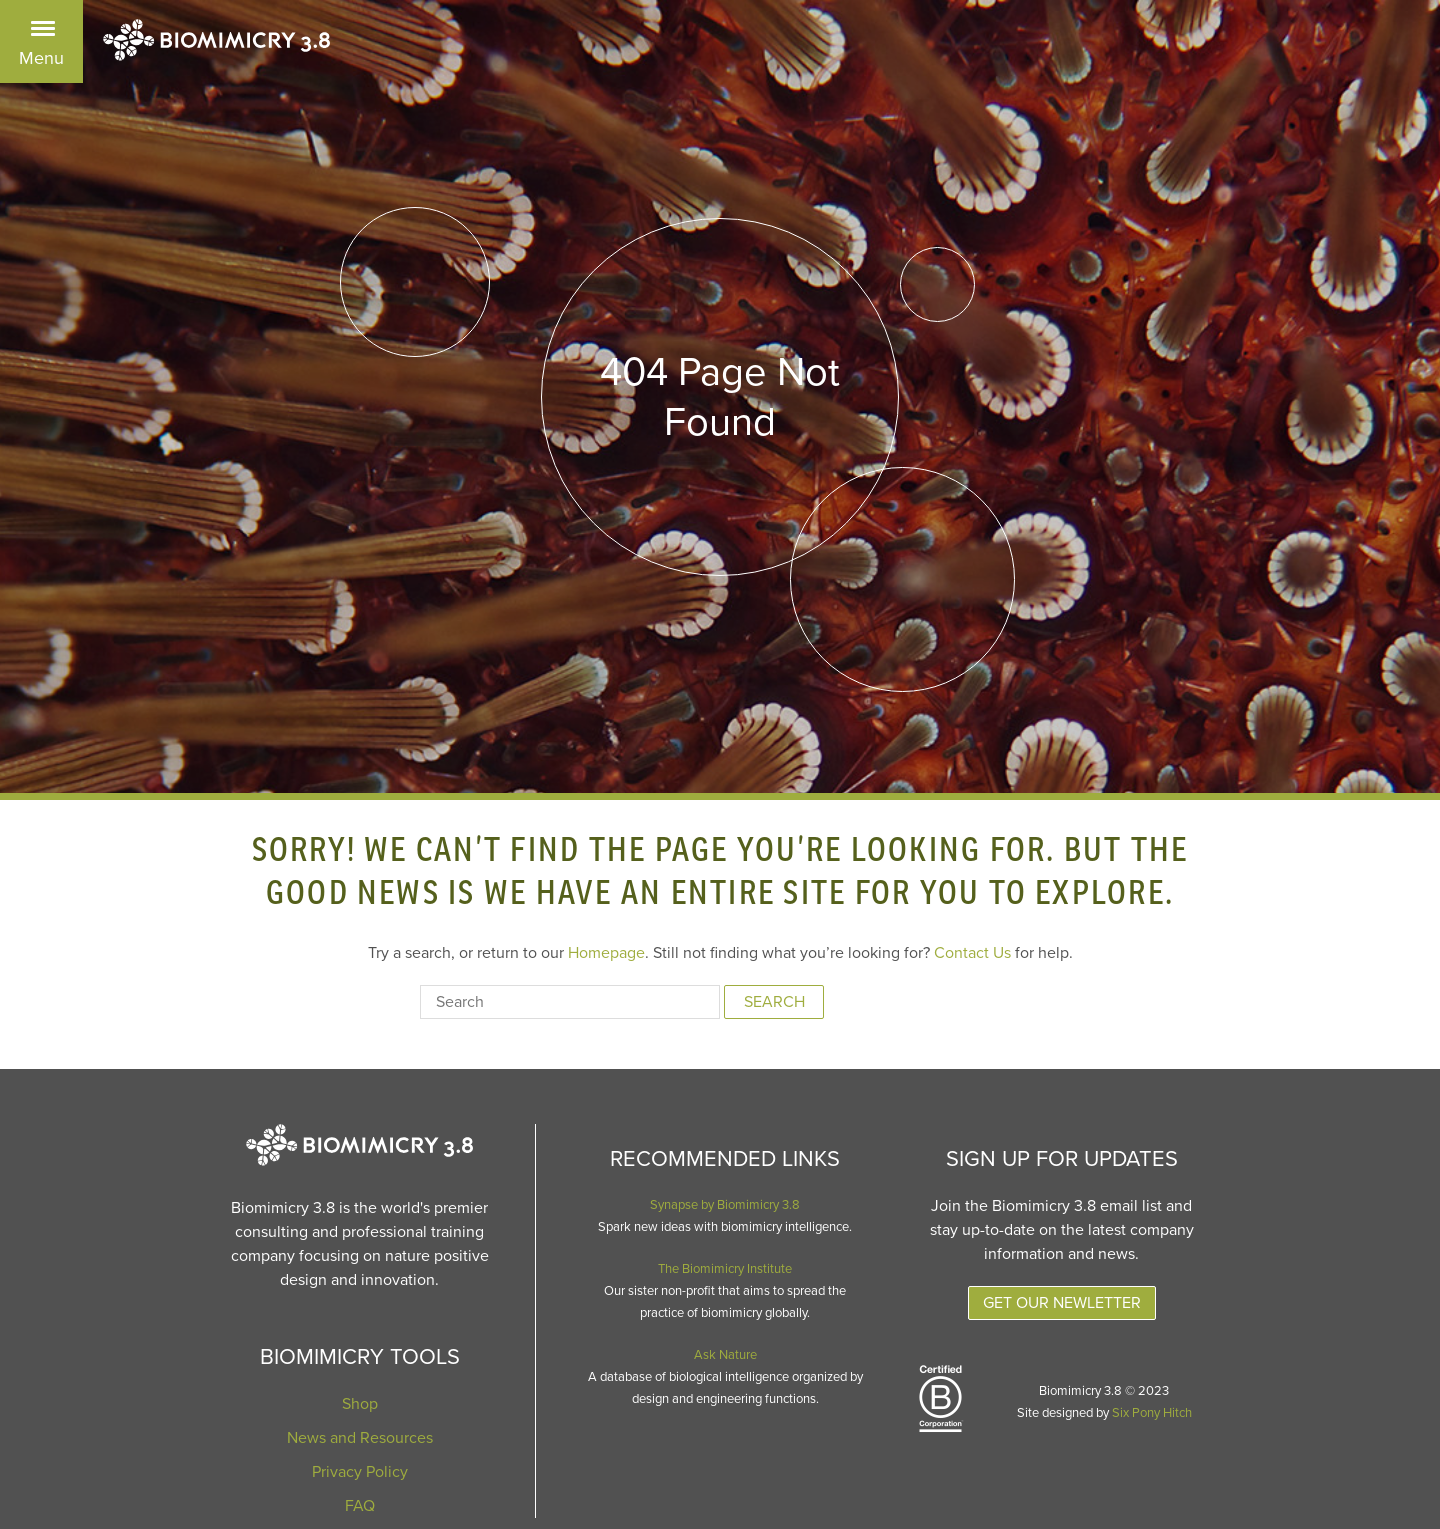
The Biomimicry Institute (725, 1269)
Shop (360, 1404)
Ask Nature (725, 1355)
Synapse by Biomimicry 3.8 (725, 1205)
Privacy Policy (360, 1472)
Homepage (606, 953)
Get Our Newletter (1062, 1303)
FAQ (360, 1506)
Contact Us (972, 953)
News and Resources (360, 1438)
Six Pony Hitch (1152, 1413)
